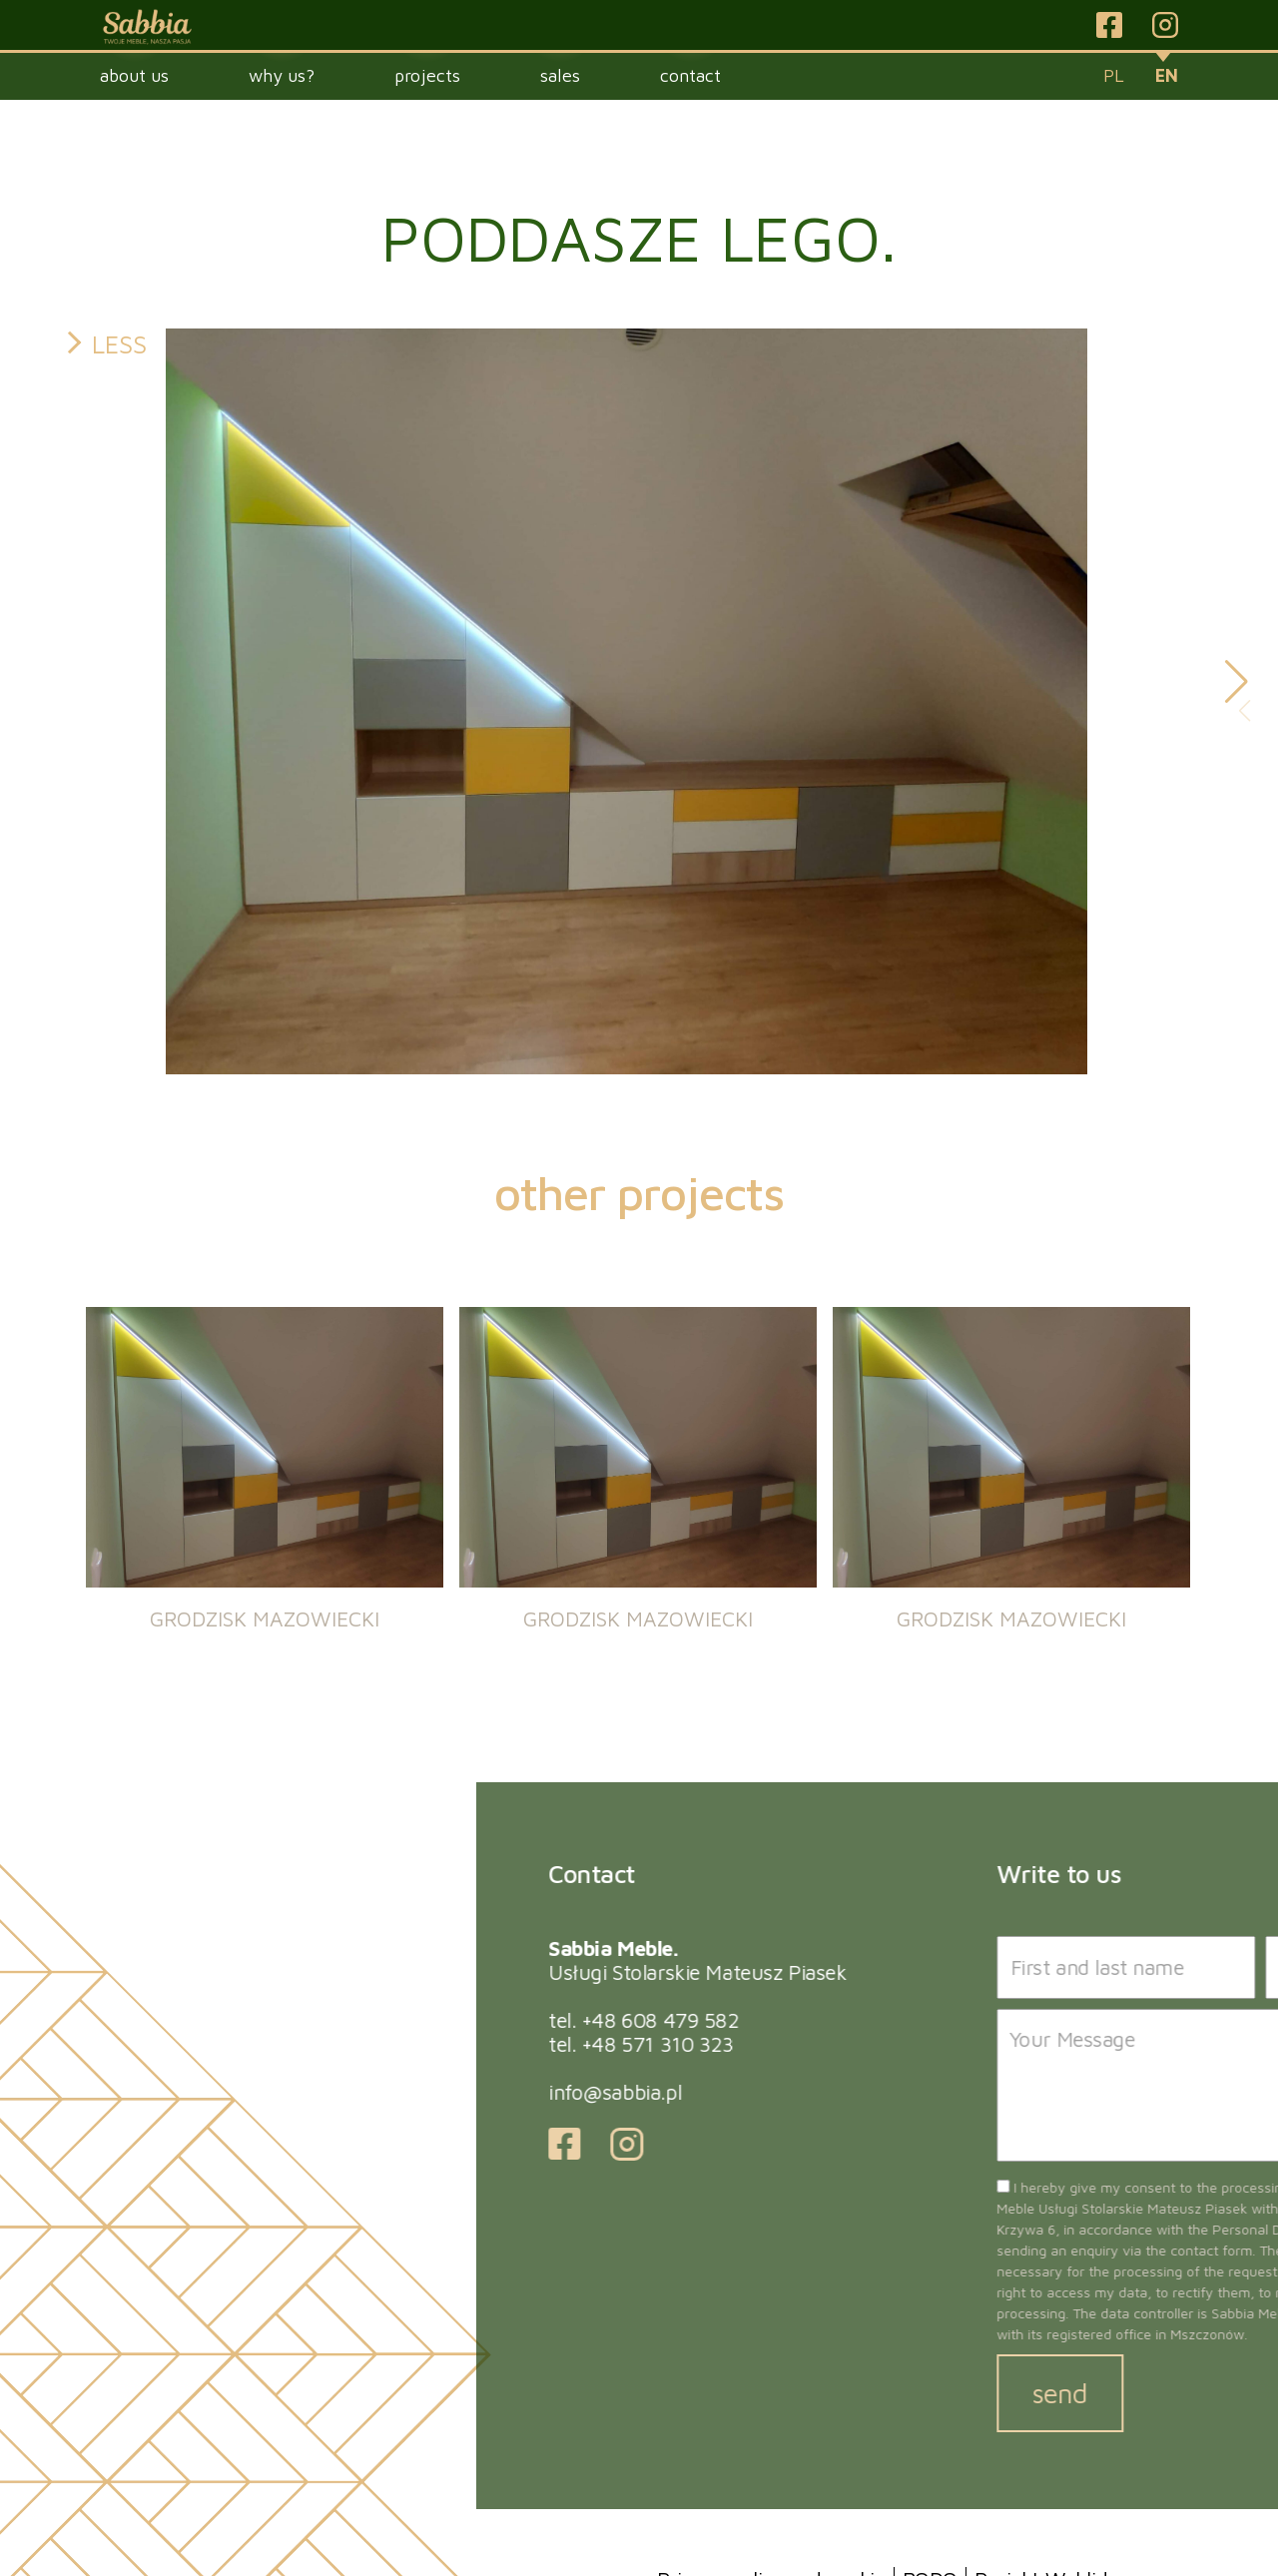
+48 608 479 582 (982, 2020)
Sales (560, 75)
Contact (690, 75)
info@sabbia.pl (937, 2092)
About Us (134, 75)
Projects (427, 75)
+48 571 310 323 (980, 2044)
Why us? (282, 75)
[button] (1236, 682)
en (1166, 75)
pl (1113, 75)
